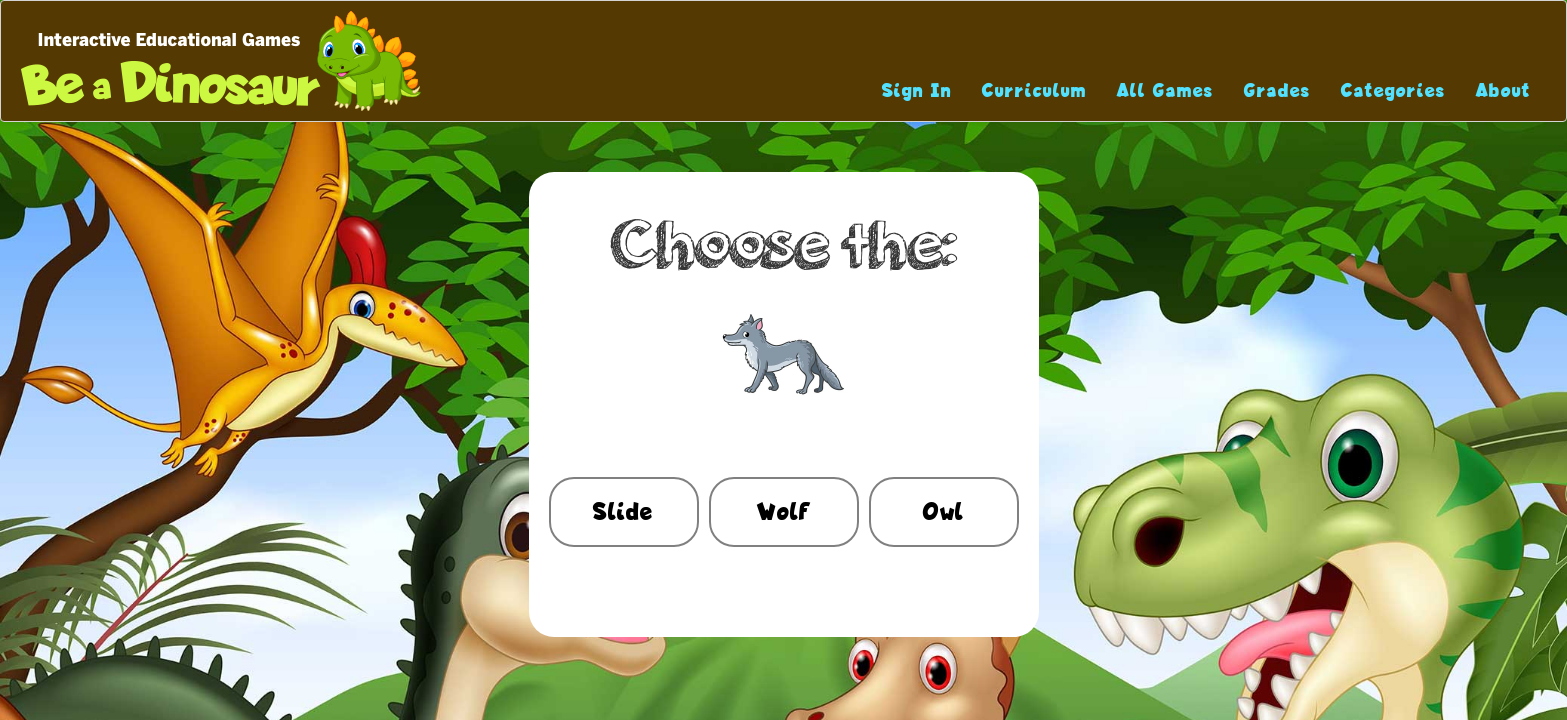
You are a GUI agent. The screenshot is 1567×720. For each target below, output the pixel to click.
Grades (1277, 90)
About (1503, 90)
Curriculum (1034, 90)
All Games (1165, 90)
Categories (1393, 90)
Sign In (917, 90)
